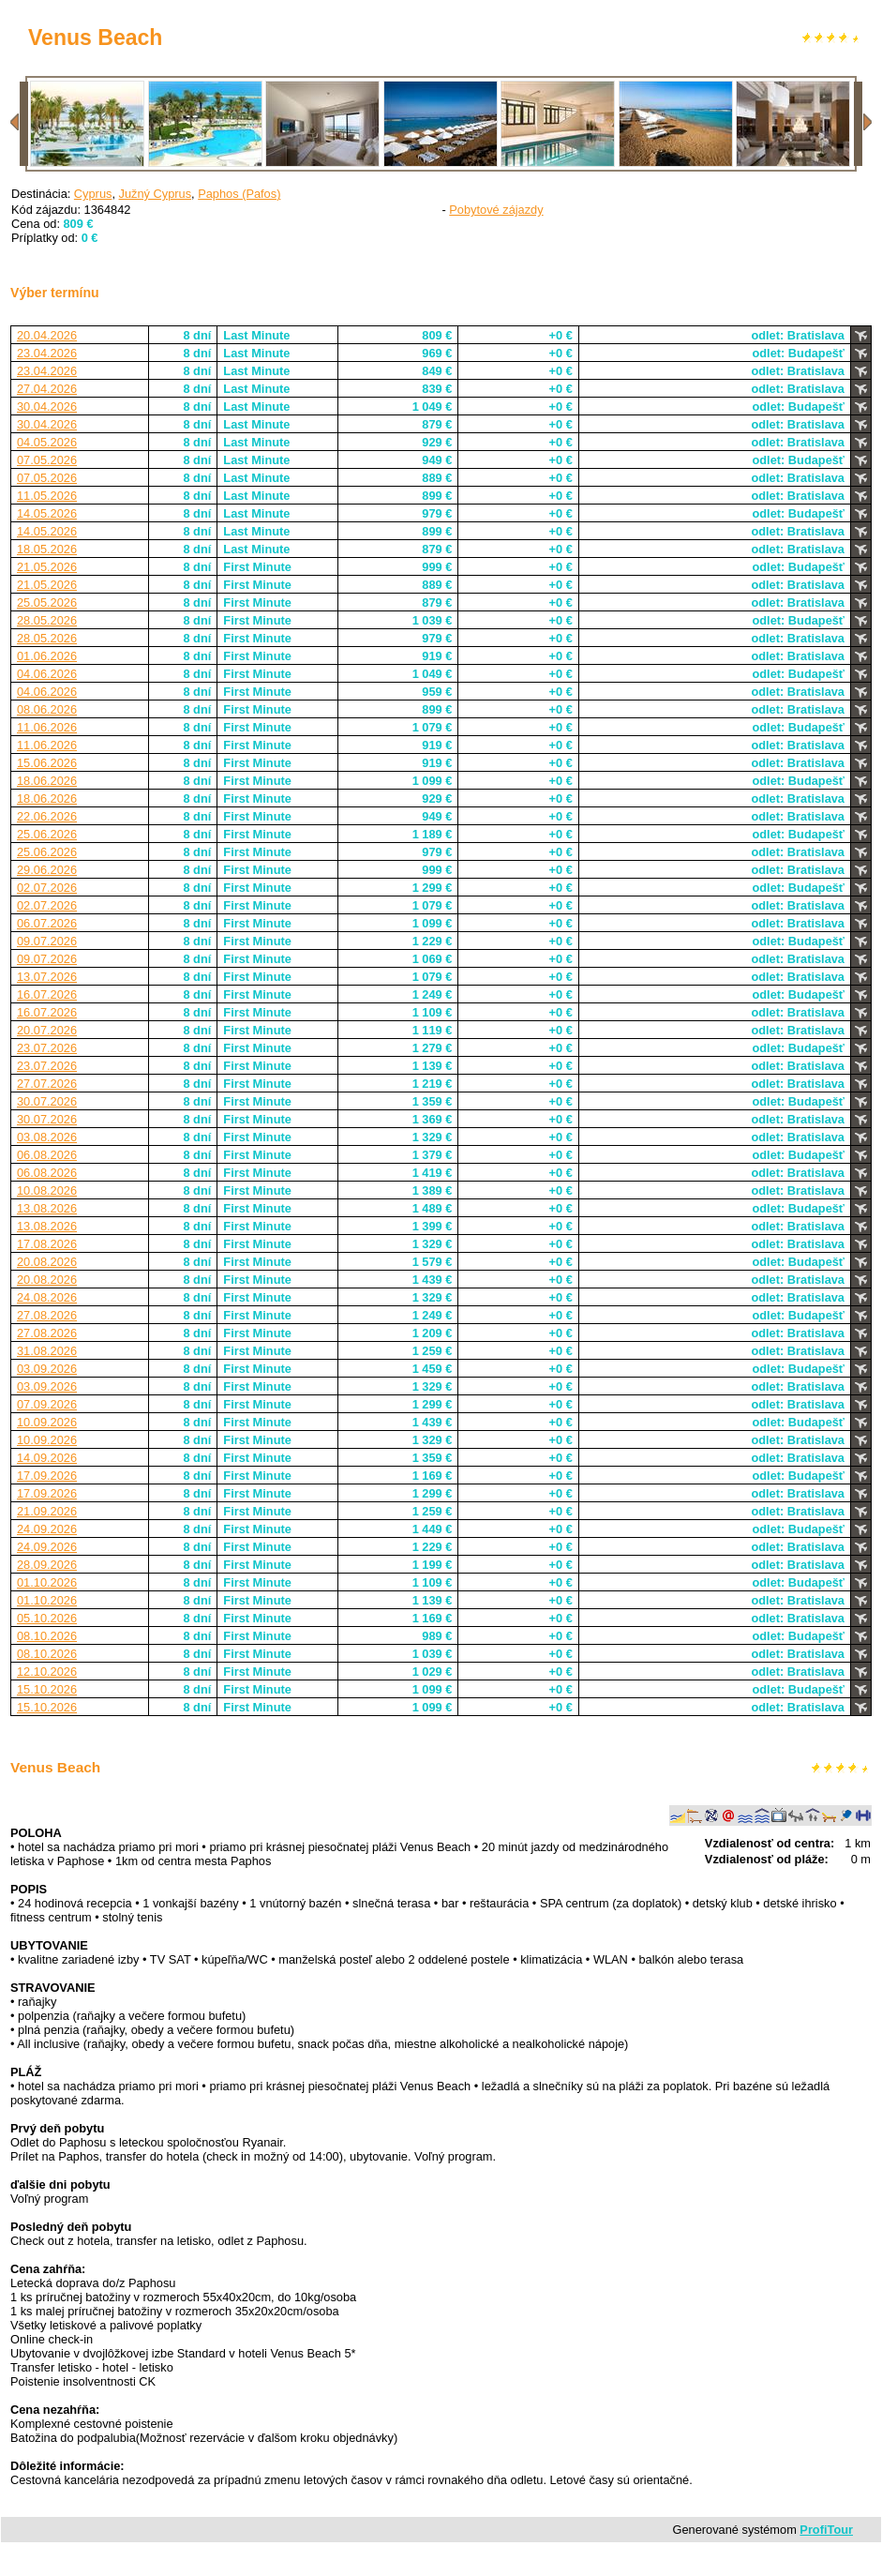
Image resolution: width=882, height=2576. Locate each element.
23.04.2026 (47, 353)
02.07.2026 (47, 888)
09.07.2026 (47, 941)
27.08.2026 (47, 1315)
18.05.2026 (47, 549)
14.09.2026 (47, 1458)
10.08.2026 (47, 1190)
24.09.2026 (47, 1529)
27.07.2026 (47, 1084)
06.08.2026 (47, 1155)
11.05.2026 (47, 496)
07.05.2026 (47, 460)
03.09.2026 (47, 1369)
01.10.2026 (47, 1582)
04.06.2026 (47, 674)
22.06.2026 (47, 816)
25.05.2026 (47, 602)
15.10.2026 (47, 1689)
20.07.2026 (47, 1030)
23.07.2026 (47, 1048)
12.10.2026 (47, 1672)
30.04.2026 (47, 406)
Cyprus (93, 194)
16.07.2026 (47, 994)
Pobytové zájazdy (496, 210)
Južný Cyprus (155, 194)
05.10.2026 (47, 1618)
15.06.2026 (47, 763)
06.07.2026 (47, 923)
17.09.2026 (47, 1476)
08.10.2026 (47, 1636)
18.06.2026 (47, 781)
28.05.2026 (47, 620)
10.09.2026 (47, 1422)
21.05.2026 (47, 567)
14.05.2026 (47, 513)
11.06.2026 (47, 727)
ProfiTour (826, 2530)
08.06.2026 (47, 709)
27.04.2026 (47, 389)
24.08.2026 (47, 1297)
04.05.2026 (47, 442)
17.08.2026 (47, 1244)
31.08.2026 (47, 1351)
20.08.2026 (47, 1262)
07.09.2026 (47, 1404)
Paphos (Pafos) (239, 194)
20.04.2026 (47, 335)
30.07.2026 (47, 1101)
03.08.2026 (47, 1137)
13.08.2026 (47, 1208)
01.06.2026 (47, 656)
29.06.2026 (47, 870)
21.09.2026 (47, 1511)
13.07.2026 (47, 977)
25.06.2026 (47, 834)
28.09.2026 (47, 1565)
